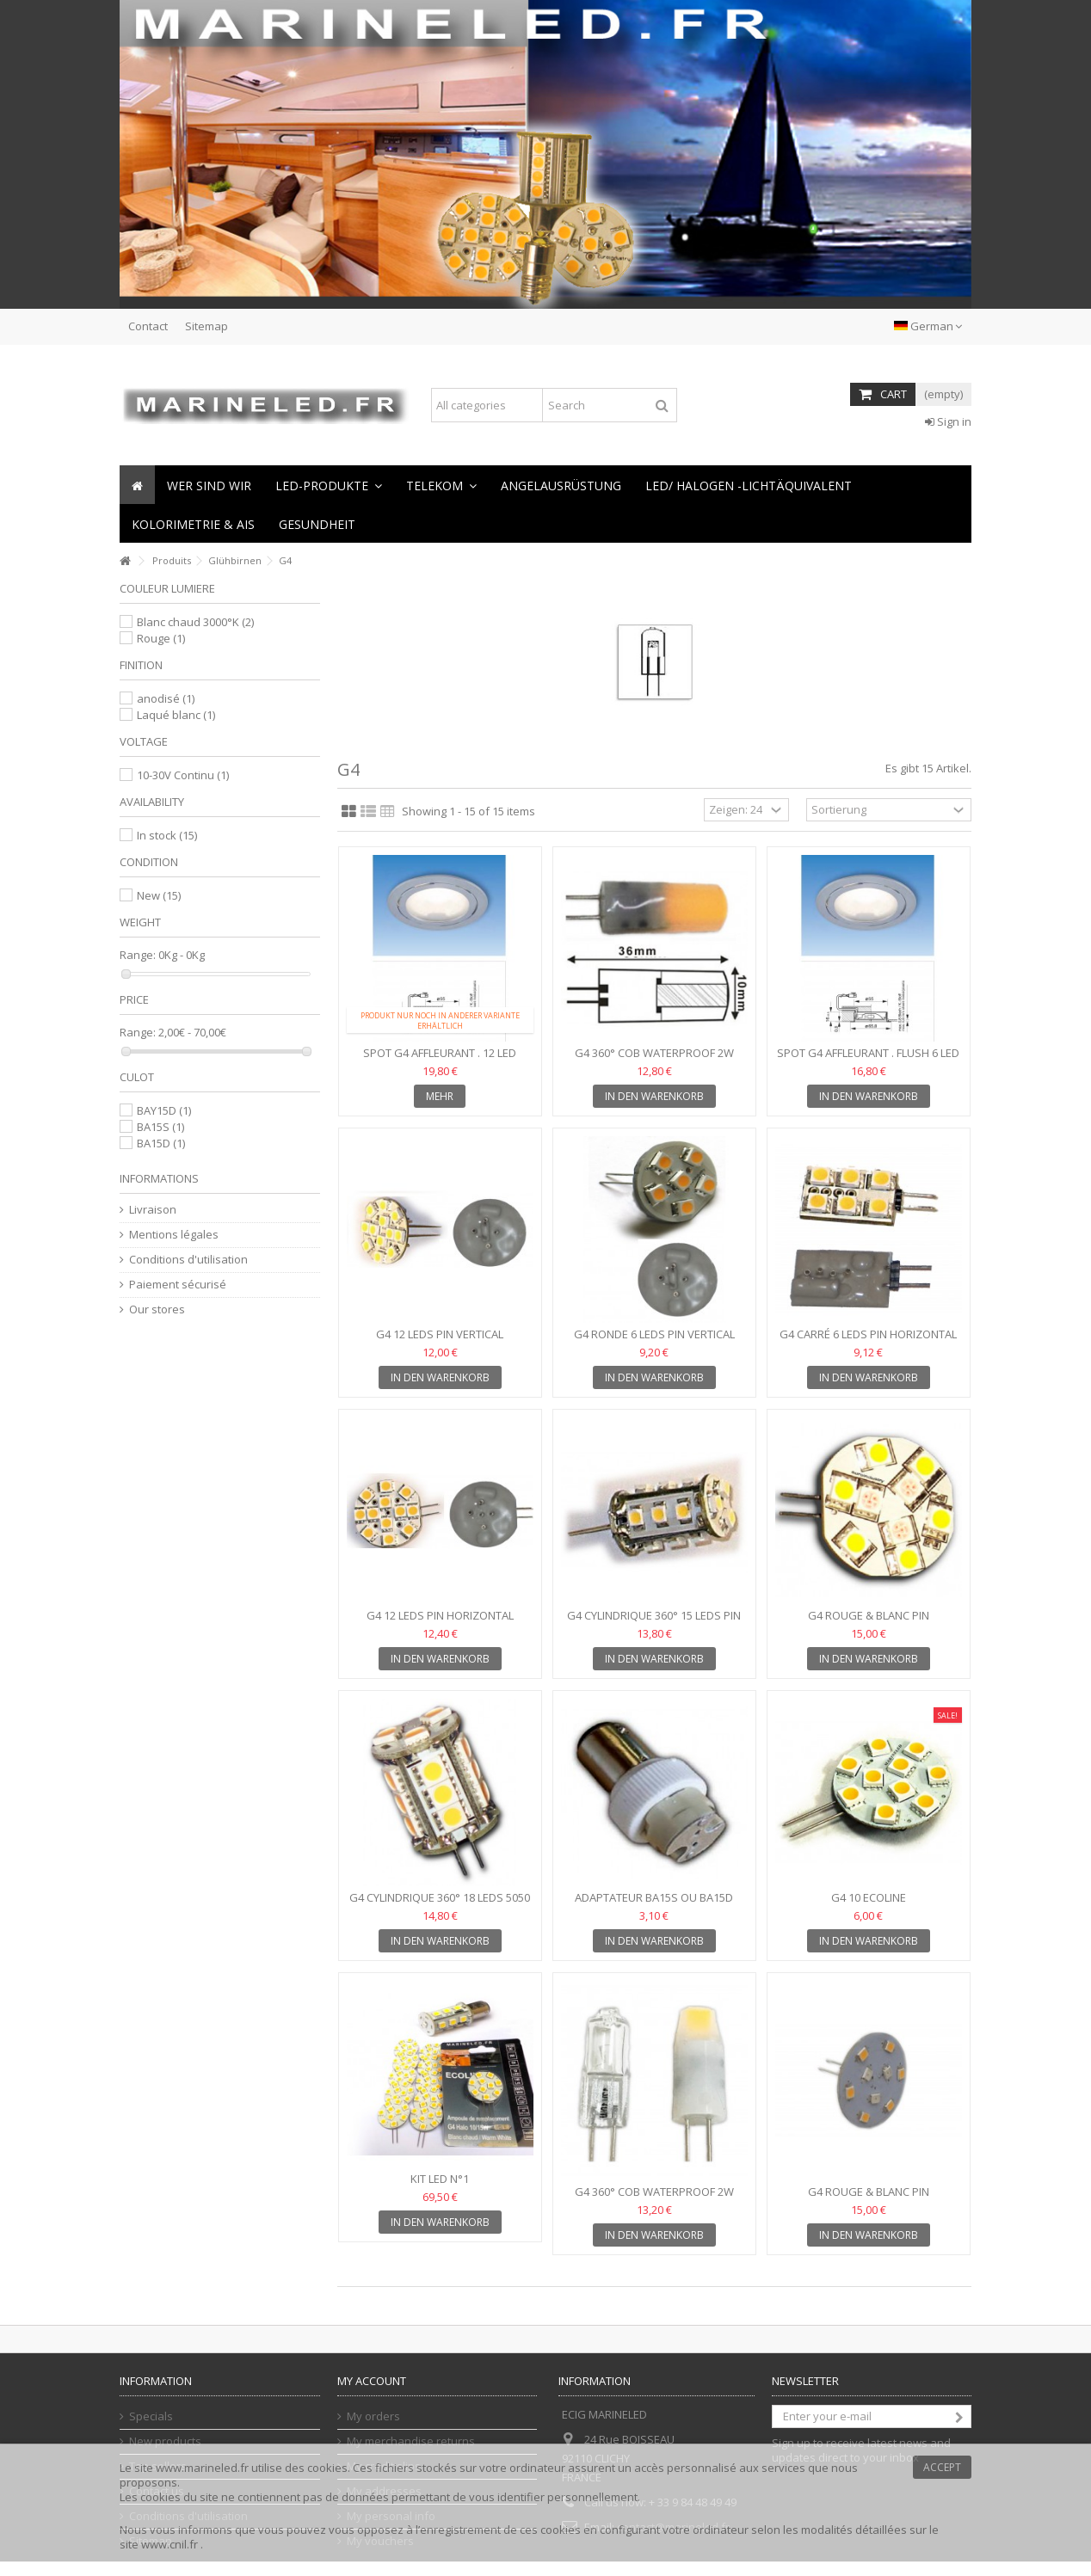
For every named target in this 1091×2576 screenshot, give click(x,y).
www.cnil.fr (170, 2544)
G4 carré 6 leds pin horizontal (868, 1334)
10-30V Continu (183, 775)
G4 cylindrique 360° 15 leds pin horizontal (654, 1623)
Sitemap (206, 326)
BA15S (160, 1126)
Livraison (152, 1209)
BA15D (161, 1143)
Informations (159, 1178)
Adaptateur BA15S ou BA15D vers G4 (654, 1905)
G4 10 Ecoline (868, 1897)
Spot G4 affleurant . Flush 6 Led (868, 1053)
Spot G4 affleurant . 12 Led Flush (439, 1060)
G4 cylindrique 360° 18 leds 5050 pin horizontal (439, 1905)
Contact (148, 326)
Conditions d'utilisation (188, 1259)
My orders (373, 2416)
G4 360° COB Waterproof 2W (654, 1053)
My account (371, 2380)
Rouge (161, 638)
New (159, 895)
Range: (138, 955)
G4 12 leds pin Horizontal (440, 1615)
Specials (151, 2416)
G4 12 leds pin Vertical (439, 1334)
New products (165, 2441)
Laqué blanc (176, 714)
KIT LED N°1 (439, 2178)
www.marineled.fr (202, 2467)
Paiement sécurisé (177, 1284)
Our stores (157, 1309)
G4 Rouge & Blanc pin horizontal (868, 1623)
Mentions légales (174, 1234)
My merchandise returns (411, 2441)
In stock (167, 835)
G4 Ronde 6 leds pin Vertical (654, 1334)
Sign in (948, 421)
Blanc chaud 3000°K (195, 622)
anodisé (165, 698)
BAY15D (164, 1110)
